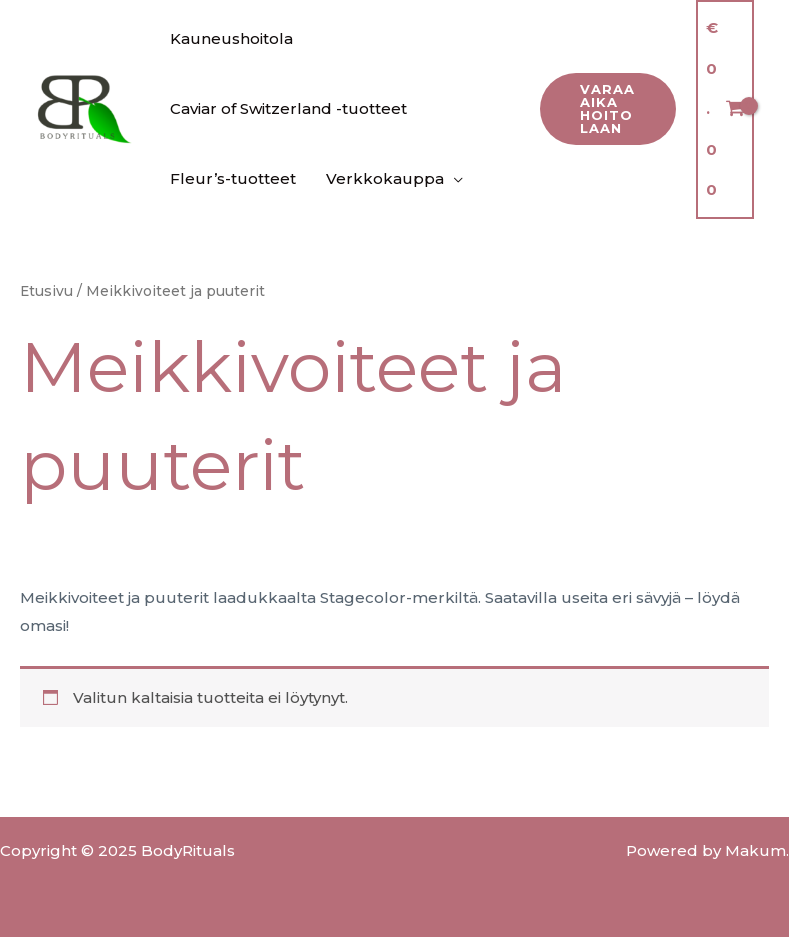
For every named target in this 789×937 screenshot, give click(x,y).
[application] (453, 179)
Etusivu (46, 291)
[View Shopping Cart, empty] (725, 109)
